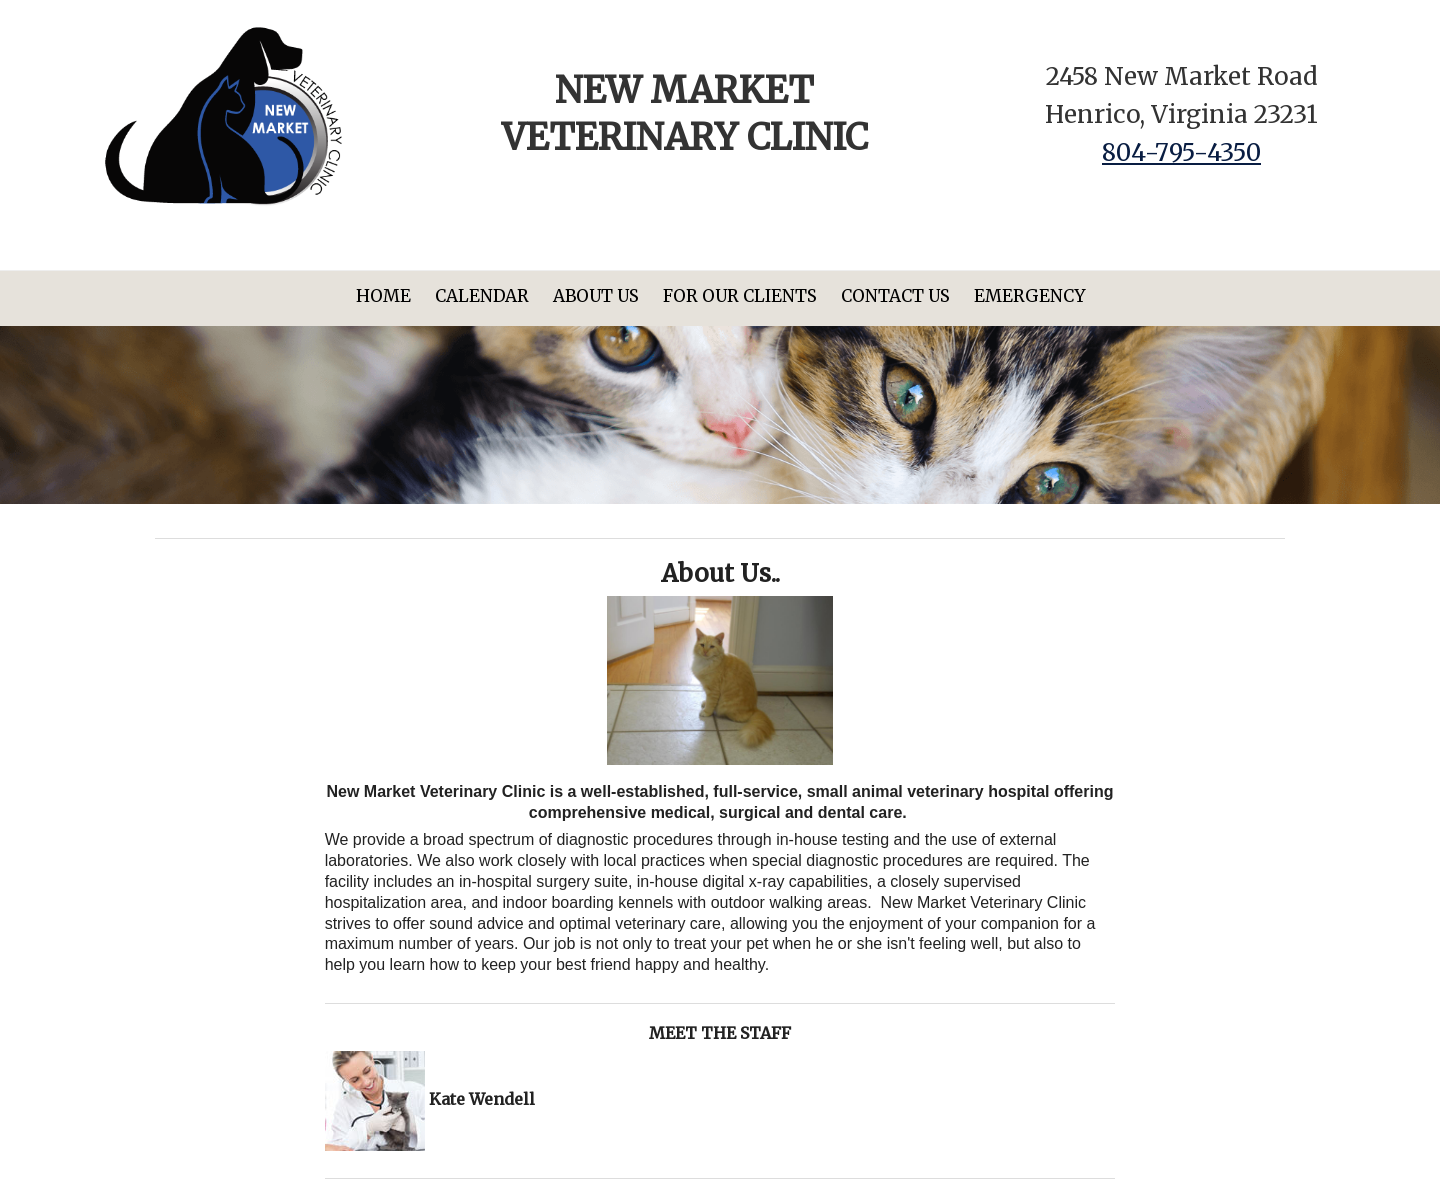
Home (383, 296)
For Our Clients (740, 296)
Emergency (1029, 296)
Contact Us (895, 296)
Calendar (482, 296)
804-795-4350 (1181, 152)
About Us (596, 296)
